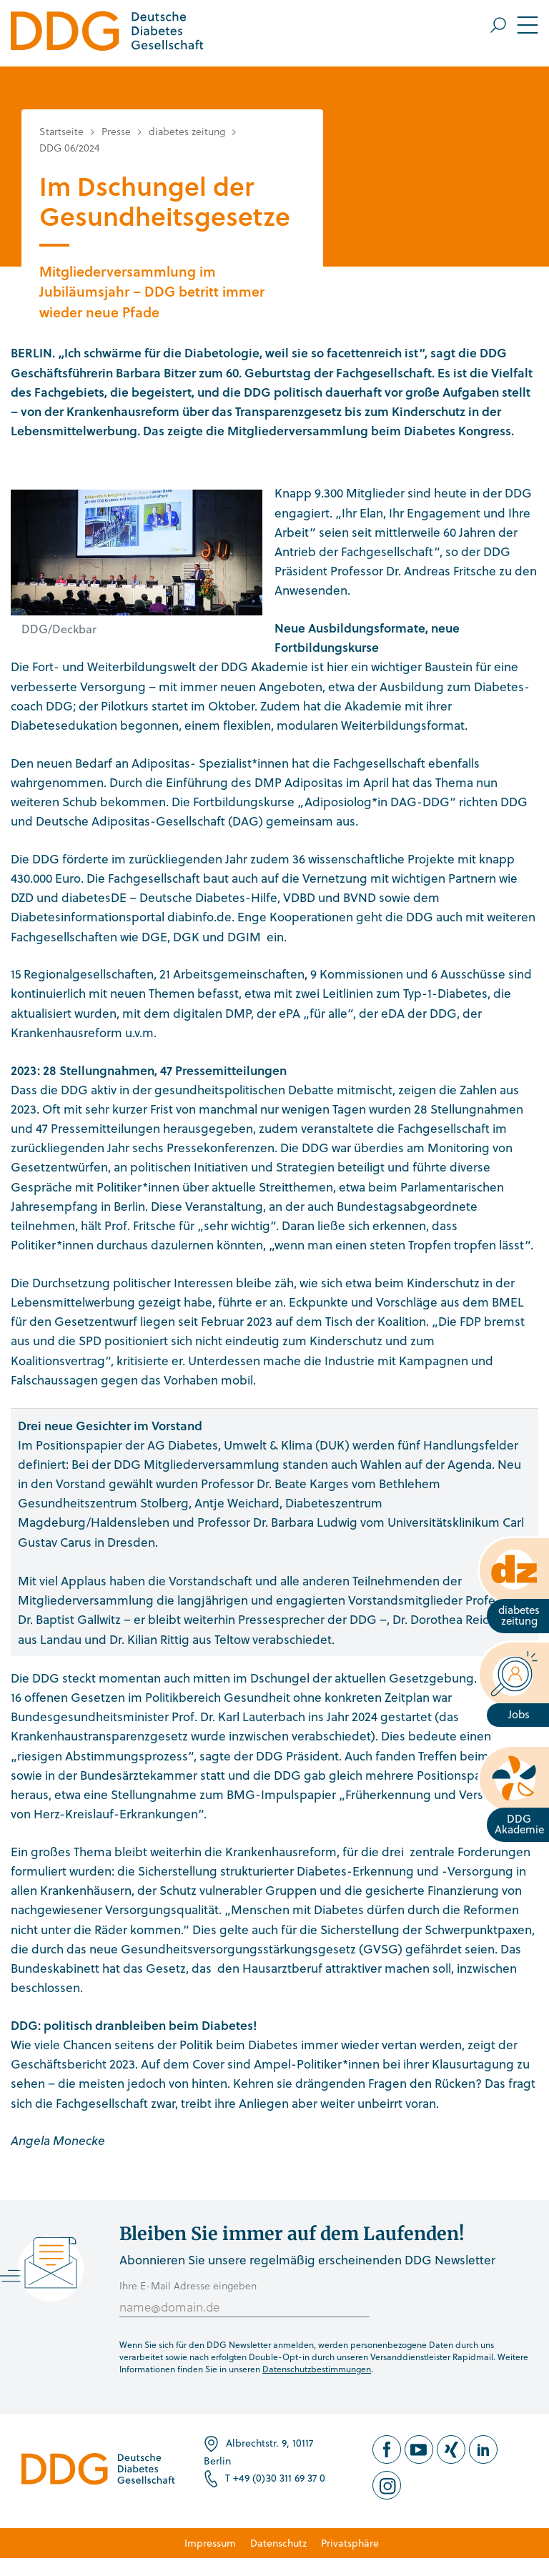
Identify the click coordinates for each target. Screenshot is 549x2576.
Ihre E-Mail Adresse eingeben (188, 2285)
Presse (116, 131)
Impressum (210, 2542)
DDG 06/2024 (69, 147)
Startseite (61, 131)
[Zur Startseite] (107, 33)
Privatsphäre (350, 2542)
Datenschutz (278, 2542)
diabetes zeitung (187, 131)
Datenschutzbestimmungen (316, 2368)
